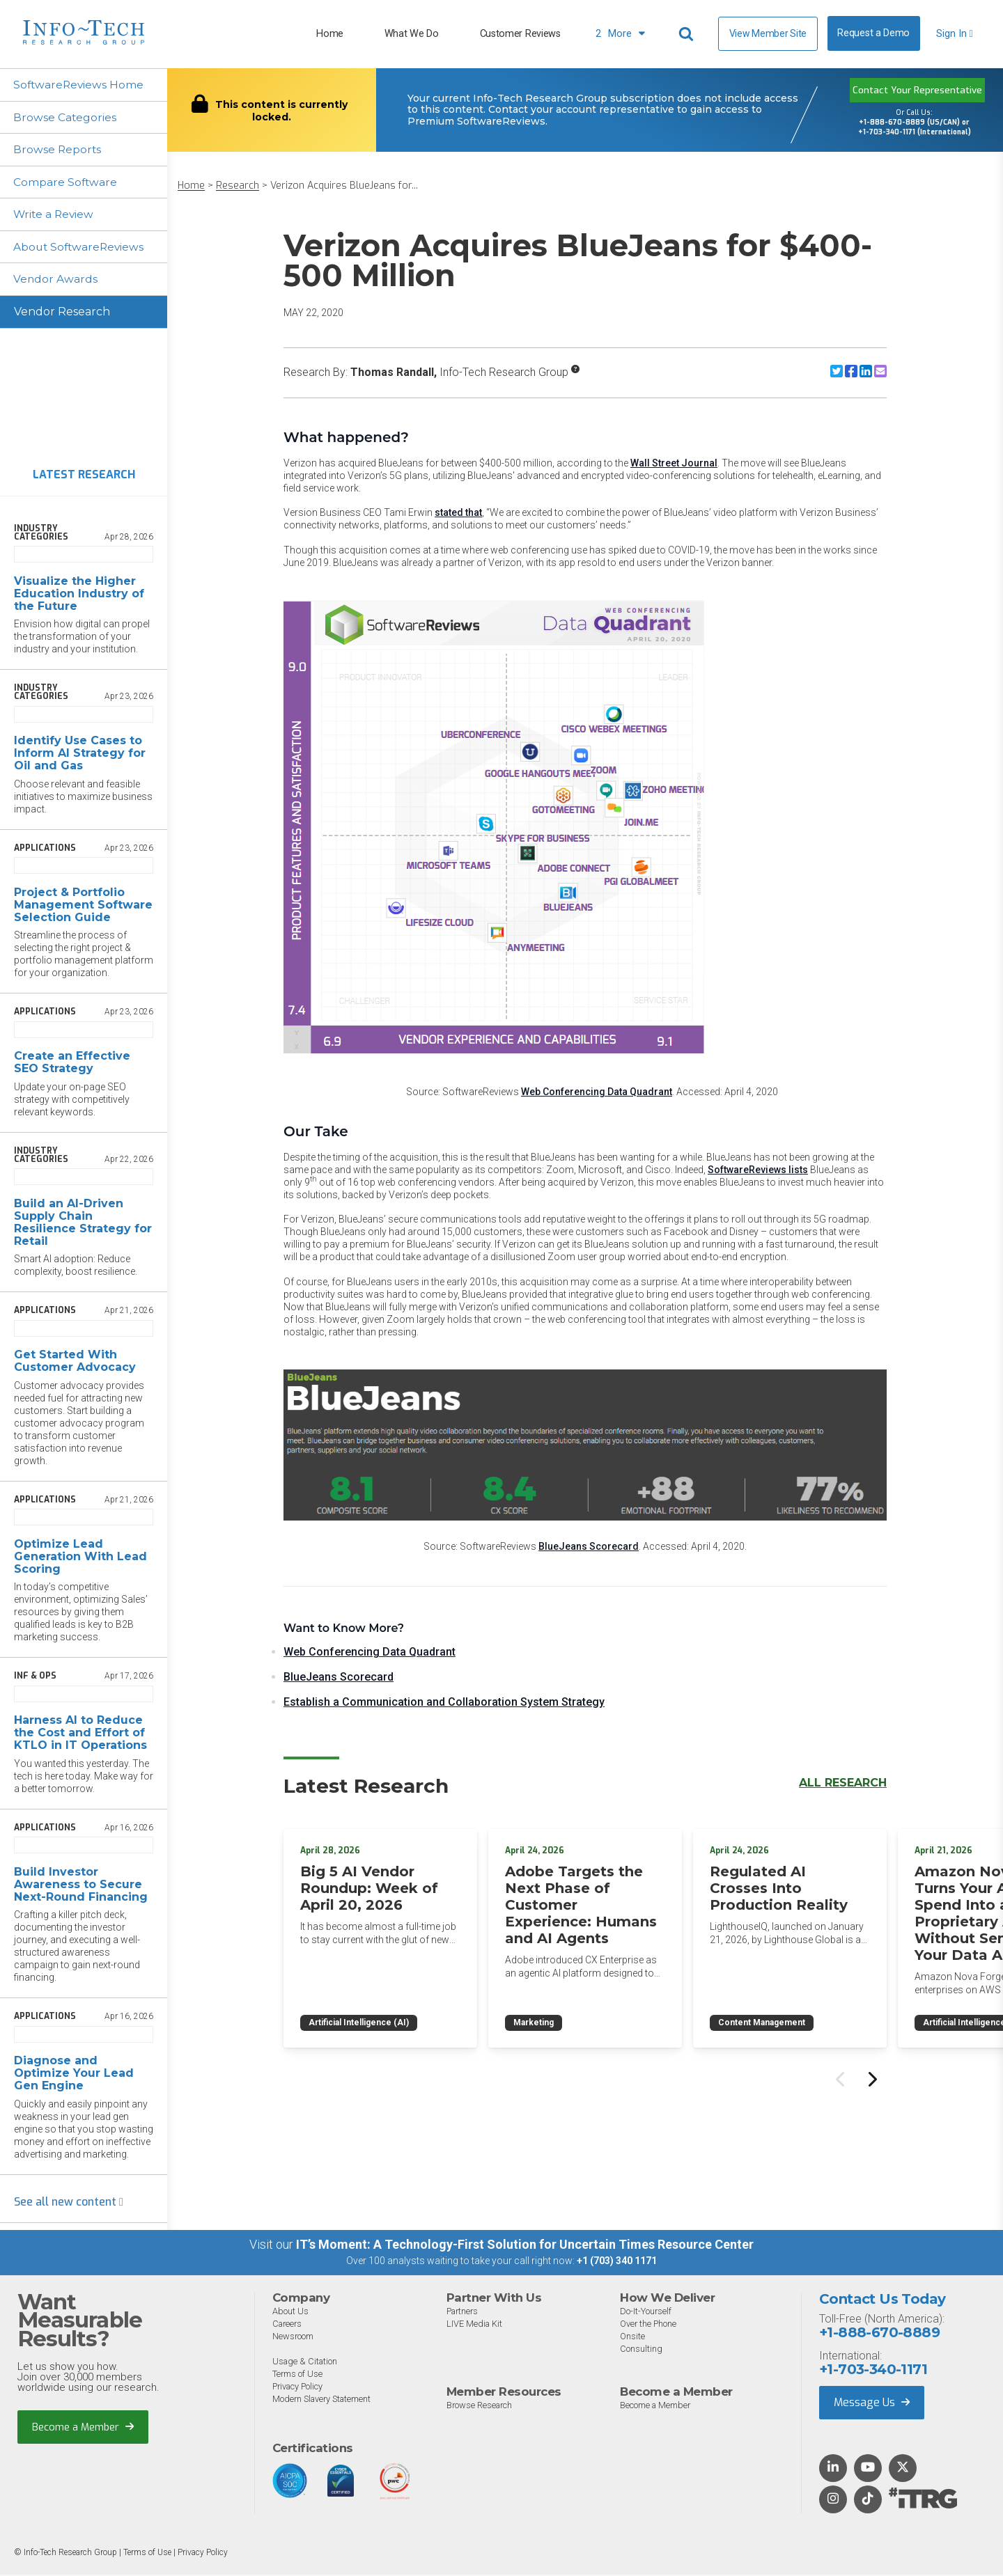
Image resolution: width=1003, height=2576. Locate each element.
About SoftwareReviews (81, 248)
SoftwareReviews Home (80, 84)
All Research (843, 1782)
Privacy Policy (299, 2388)
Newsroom (293, 2338)
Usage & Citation (306, 2363)
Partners (463, 2313)
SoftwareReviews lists (758, 1169)
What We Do (411, 34)
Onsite (632, 2338)
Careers (288, 2325)
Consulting (641, 2351)
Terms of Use (297, 2376)
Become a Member (83, 2429)
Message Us (872, 2404)
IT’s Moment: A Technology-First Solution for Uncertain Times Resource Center (525, 2246)
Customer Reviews (520, 34)
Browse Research (480, 2407)
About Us (290, 2313)
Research (237, 185)
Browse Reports (58, 150)
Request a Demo (873, 33)
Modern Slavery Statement (324, 2401)
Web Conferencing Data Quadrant (596, 1091)
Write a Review (55, 215)
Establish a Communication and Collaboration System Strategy (444, 1702)
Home (329, 34)
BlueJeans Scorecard (588, 1546)
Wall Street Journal (673, 463)
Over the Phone (649, 2325)
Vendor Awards (56, 281)
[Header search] (688, 34)
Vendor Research (62, 313)
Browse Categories (66, 117)
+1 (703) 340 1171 (617, 2262)
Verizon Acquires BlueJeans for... (344, 185)
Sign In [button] (954, 34)
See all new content (68, 2204)
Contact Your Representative (917, 90)
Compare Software (66, 182)
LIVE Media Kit (475, 2325)
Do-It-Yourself (646, 2313)
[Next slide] (871, 2075)
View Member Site (768, 33)
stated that (458, 512)
